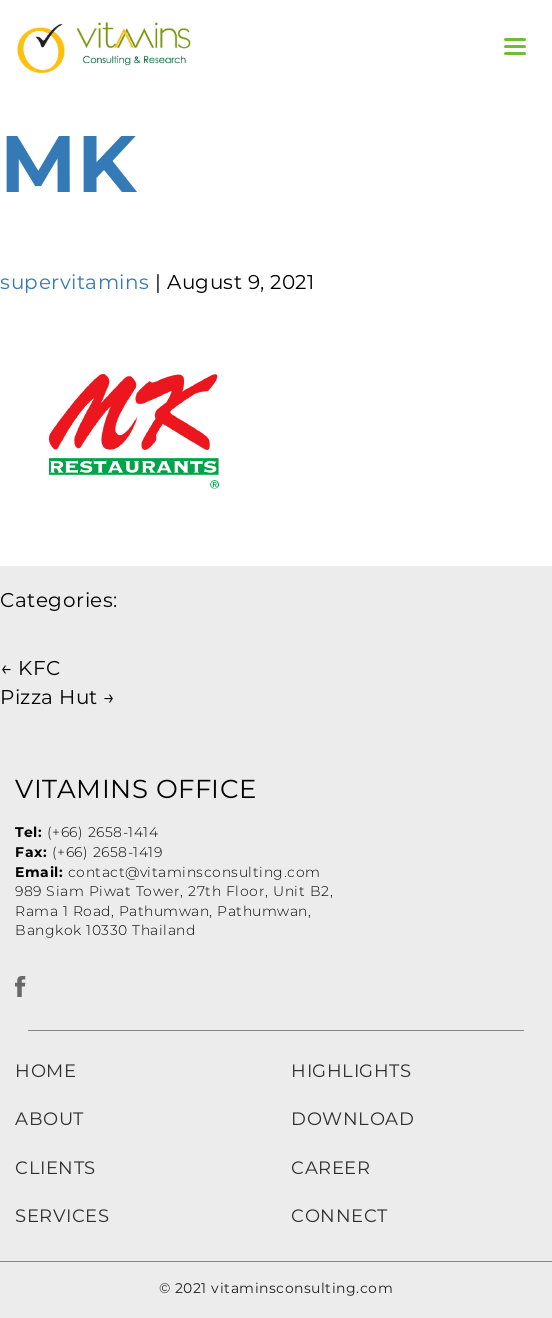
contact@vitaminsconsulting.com (194, 872)
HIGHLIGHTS (351, 1071)
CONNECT (339, 1216)
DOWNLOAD (352, 1119)
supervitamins (75, 282)
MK (68, 163)
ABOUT (49, 1119)
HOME (45, 1071)
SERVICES (62, 1216)
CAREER (330, 1168)
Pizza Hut (58, 697)
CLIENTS (55, 1168)
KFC (30, 668)
